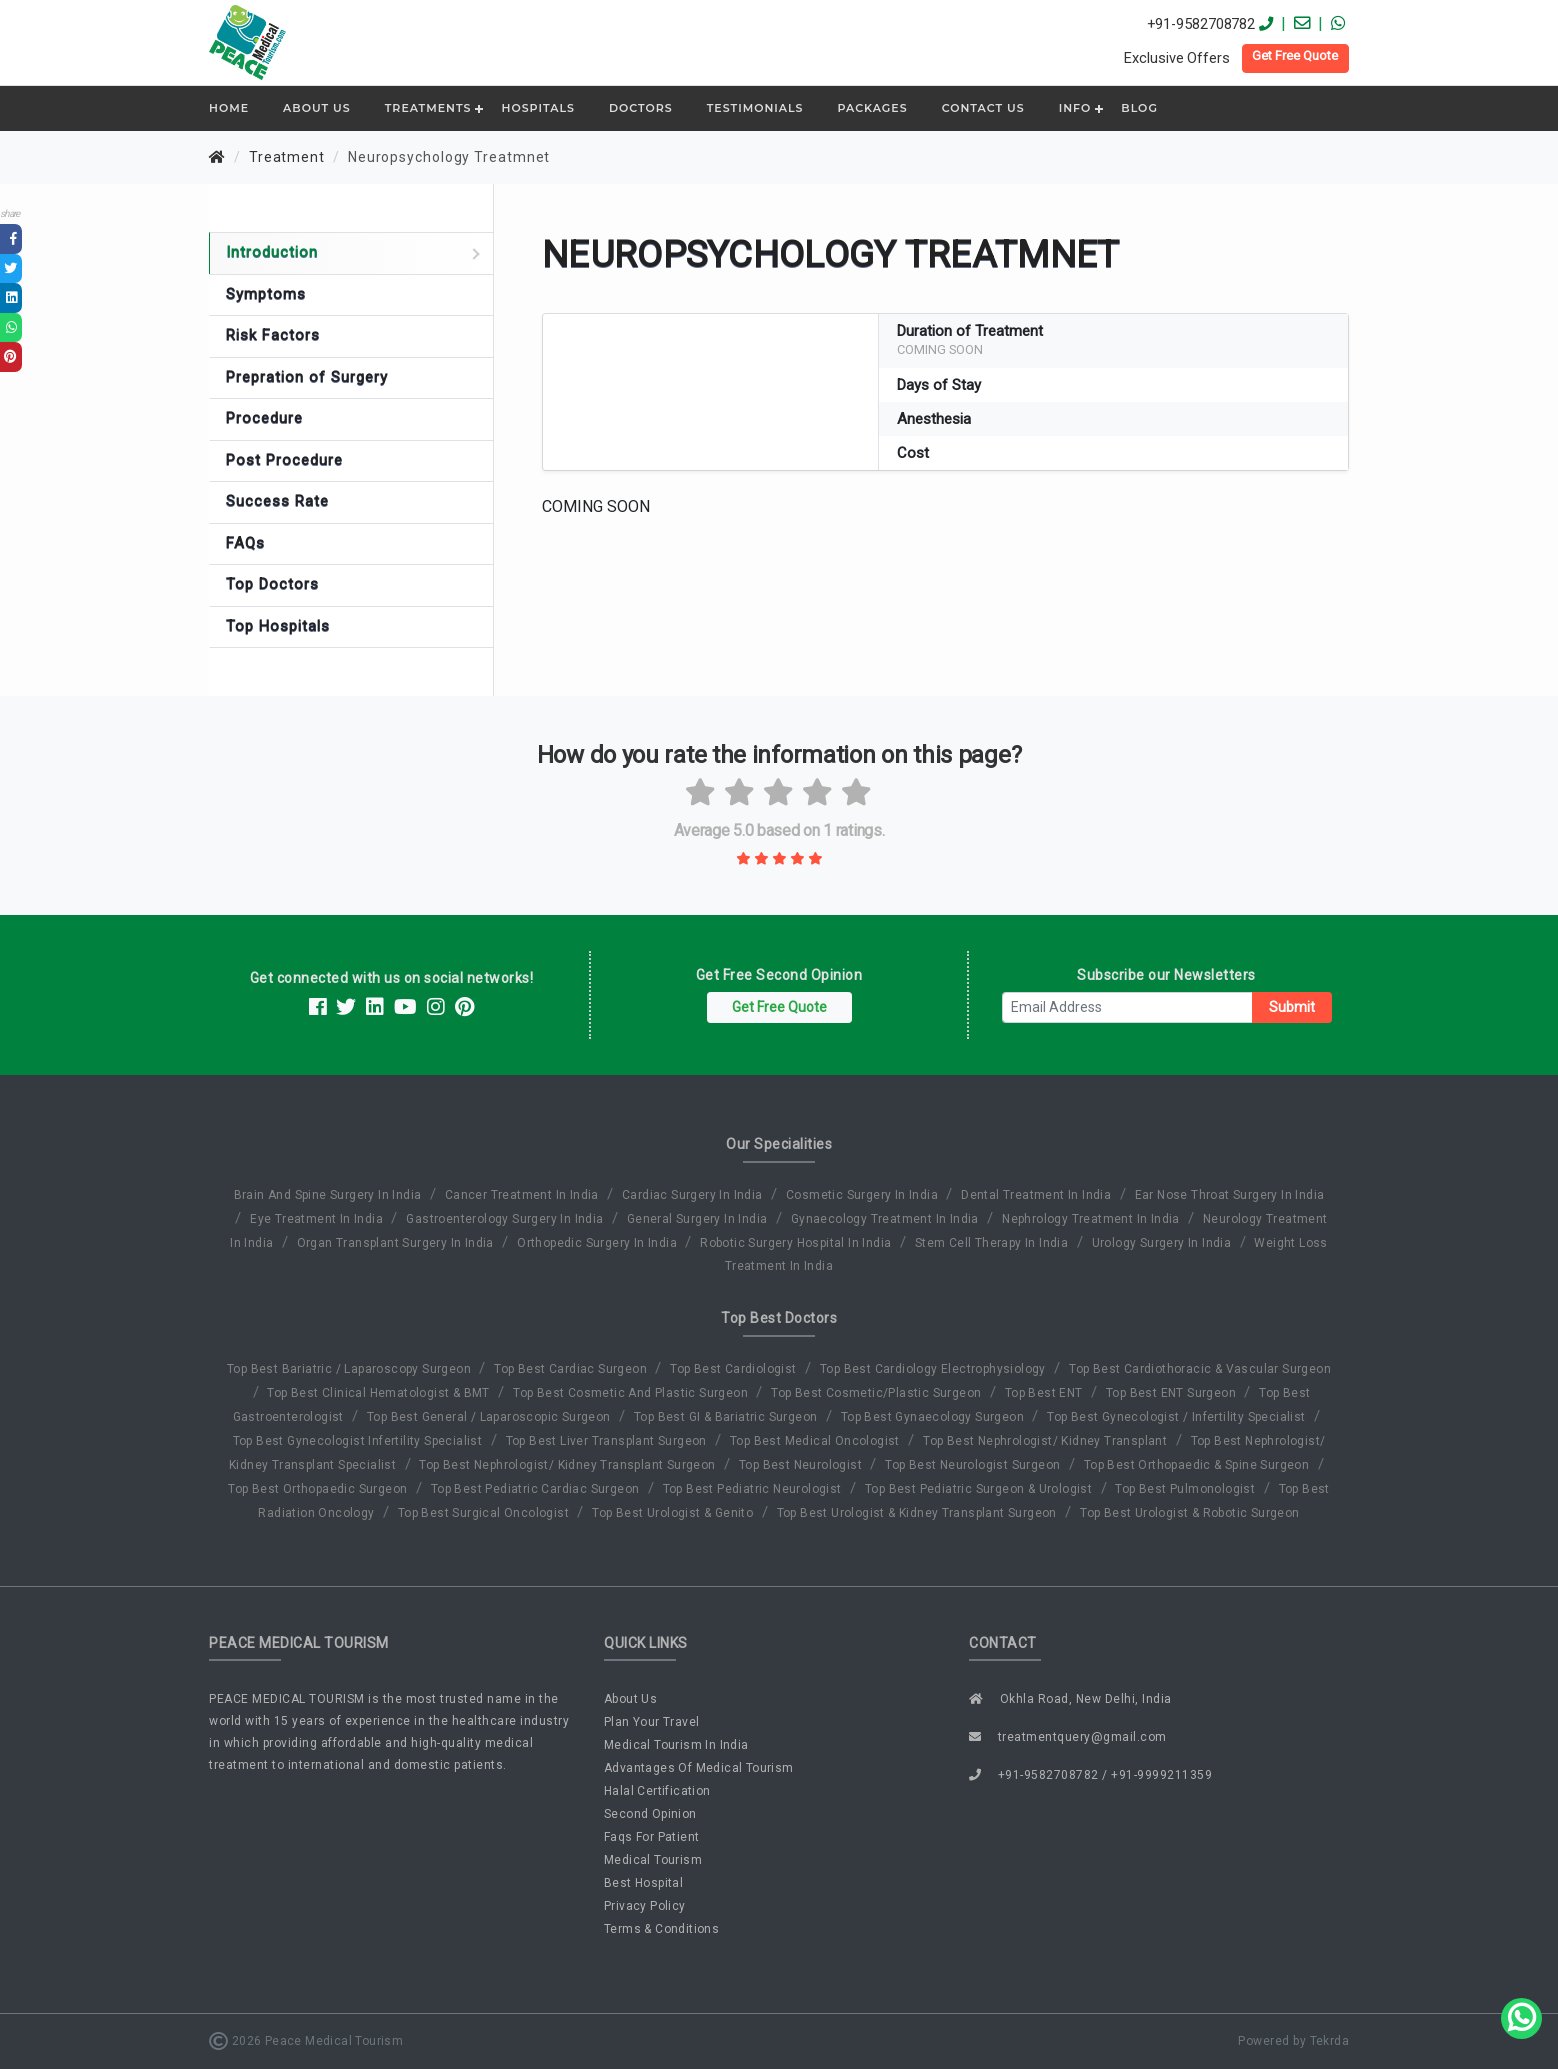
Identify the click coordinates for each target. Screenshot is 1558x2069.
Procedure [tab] (264, 418)
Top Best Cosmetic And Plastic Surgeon (632, 1393)
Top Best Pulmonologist (1186, 1489)
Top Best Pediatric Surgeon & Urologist (980, 1489)
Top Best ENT (1045, 1393)
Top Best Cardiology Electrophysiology (934, 1369)
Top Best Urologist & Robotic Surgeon (1189, 1513)
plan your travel (651, 1722)
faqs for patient (651, 1837)
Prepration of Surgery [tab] (307, 377)
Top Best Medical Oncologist (816, 1441)
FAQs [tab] (245, 543)
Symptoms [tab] (266, 294)
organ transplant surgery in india (397, 1243)
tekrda (1329, 2041)
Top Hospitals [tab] (278, 626)
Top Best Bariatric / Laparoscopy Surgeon (350, 1369)
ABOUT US (317, 108)
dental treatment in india (1037, 1195)
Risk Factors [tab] (273, 335)
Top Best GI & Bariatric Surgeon (727, 1417)
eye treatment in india (318, 1219)
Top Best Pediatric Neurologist (754, 1489)
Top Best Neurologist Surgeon (974, 1465)
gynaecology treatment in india (886, 1219)
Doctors (641, 108)
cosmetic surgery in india (863, 1195)
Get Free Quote (1295, 55)
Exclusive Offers (1176, 58)
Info (1075, 108)
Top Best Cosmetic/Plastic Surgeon (878, 1393)
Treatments (428, 108)
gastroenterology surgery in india (506, 1219)
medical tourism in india (676, 1745)
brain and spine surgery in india (329, 1195)
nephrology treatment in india (1092, 1219)
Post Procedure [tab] (284, 460)
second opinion (650, 1814)
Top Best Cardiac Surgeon (572, 1369)
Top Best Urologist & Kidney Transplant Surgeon (919, 1513)
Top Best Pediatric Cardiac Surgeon (537, 1489)
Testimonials (755, 108)
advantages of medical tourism (699, 1768)
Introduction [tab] (353, 252)
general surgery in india (699, 1219)
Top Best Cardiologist (735, 1369)
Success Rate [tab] (277, 501)
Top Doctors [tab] (272, 584)
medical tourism (653, 1860)
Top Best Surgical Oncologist (485, 1513)
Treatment (287, 157)
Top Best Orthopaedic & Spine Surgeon (1198, 1465)
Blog (1139, 108)
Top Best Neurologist (802, 1465)
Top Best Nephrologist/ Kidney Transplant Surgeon (569, 1465)
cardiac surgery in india (694, 1195)
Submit (1292, 1007)
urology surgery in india (1163, 1243)
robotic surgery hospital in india (797, 1243)
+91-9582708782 (1201, 24)
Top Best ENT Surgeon (1172, 1393)
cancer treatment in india (523, 1195)
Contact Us (983, 108)
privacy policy (645, 1906)
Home (229, 108)
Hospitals (537, 108)
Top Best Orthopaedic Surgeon (319, 1489)
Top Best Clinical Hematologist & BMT (380, 1393)
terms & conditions (661, 1929)
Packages (873, 108)
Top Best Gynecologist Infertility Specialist (359, 1441)
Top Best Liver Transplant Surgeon (608, 1441)
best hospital (643, 1883)
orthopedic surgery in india (598, 1243)
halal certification (657, 1791)
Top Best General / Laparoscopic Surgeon (490, 1417)
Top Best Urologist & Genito (674, 1513)
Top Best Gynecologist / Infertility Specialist (1178, 1417)
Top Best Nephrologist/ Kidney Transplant (1046, 1441)
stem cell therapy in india (993, 1243)
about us (630, 1699)
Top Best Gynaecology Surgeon (934, 1417)
